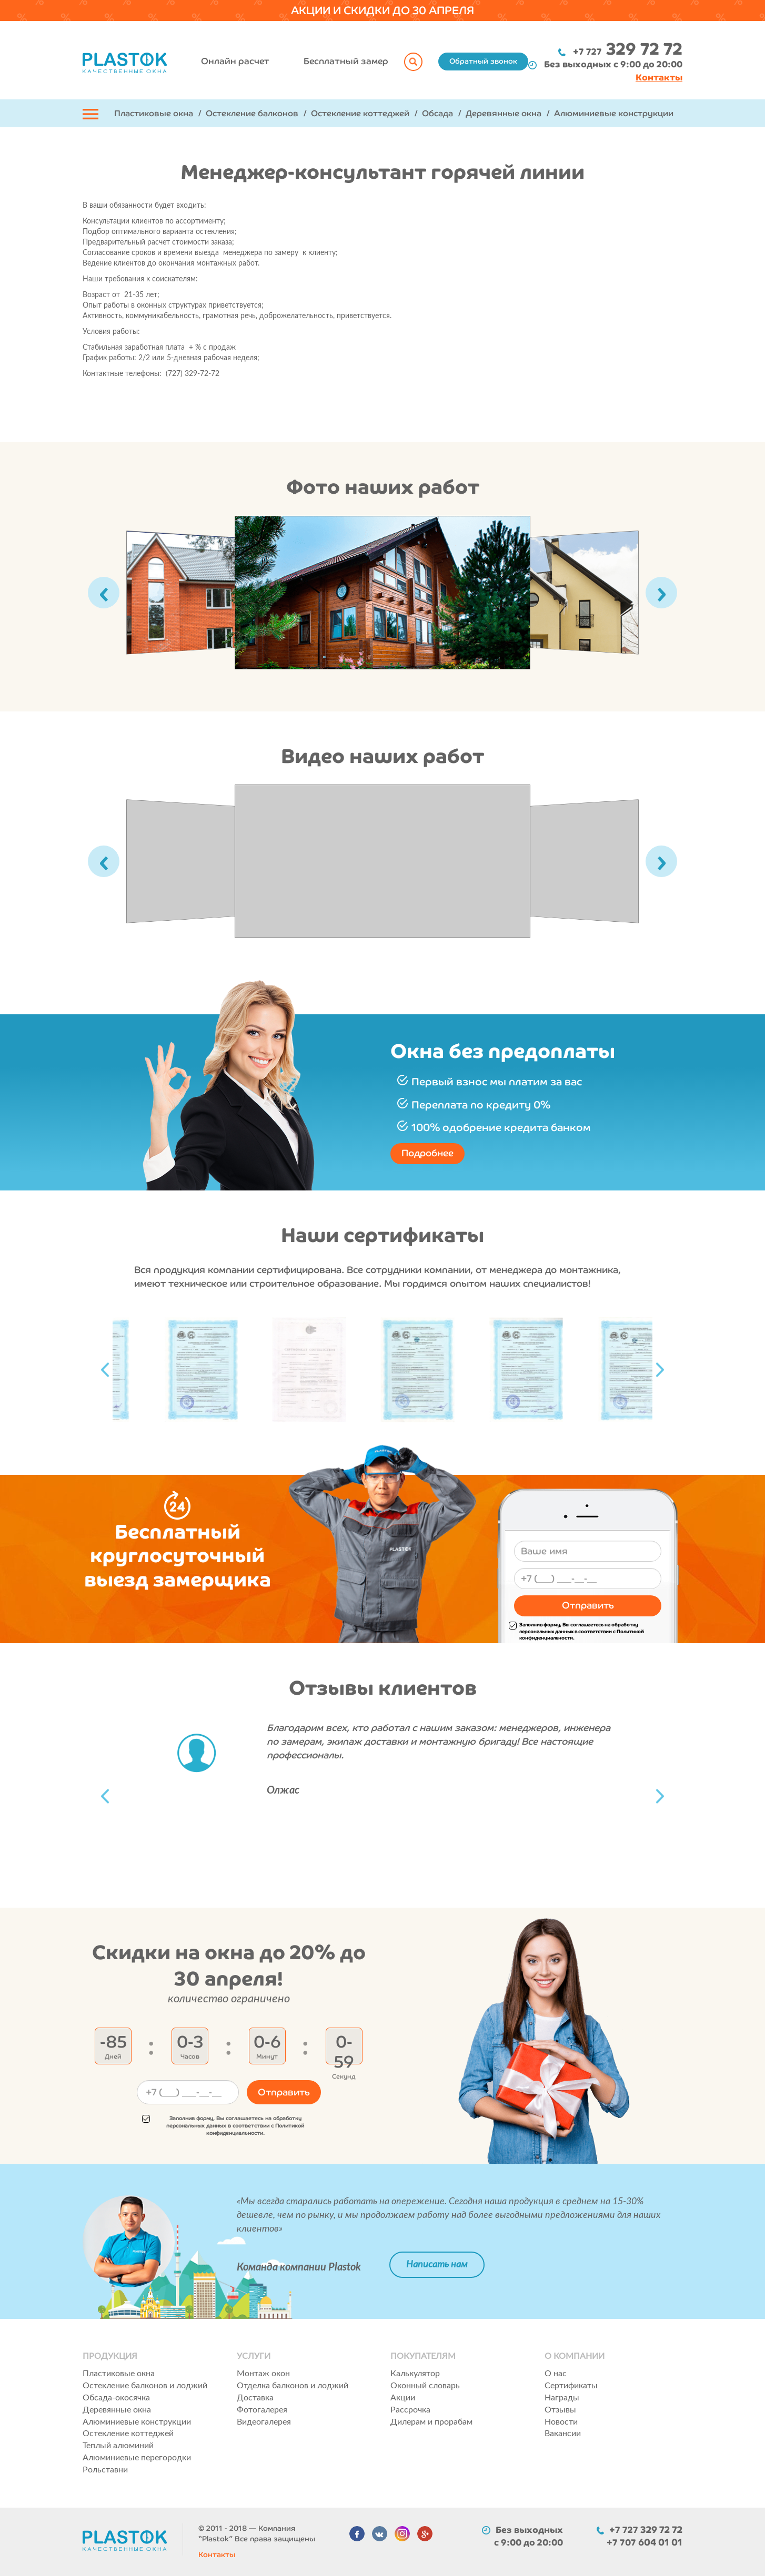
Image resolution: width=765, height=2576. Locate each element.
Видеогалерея (264, 2422)
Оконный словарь (425, 2385)
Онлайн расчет (235, 61)
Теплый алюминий (118, 2445)
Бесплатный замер (346, 61)
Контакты (216, 2554)
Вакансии (563, 2433)
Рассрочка (410, 2410)
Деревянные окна (503, 113)
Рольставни (105, 2470)
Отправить (588, 1605)
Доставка (255, 2398)
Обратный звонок (483, 61)
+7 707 (644, 2542)
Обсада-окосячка (116, 2398)
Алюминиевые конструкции (613, 113)
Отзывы (560, 2410)
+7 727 (627, 51)
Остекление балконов (252, 113)
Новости (561, 2422)
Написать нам (437, 2264)
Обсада (437, 113)
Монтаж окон (263, 2373)
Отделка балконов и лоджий (292, 2385)
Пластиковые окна (153, 113)
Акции (402, 2398)
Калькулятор (415, 2373)
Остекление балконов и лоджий (145, 2385)
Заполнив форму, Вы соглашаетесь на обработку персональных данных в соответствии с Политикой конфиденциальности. (576, 1632)
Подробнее (427, 1153)
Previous (105, 1369)
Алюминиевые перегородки (137, 2457)
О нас (556, 2373)
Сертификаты (571, 2385)
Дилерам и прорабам (431, 2422)
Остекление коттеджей (360, 113)
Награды (562, 2398)
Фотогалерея (262, 2410)
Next (660, 1369)
